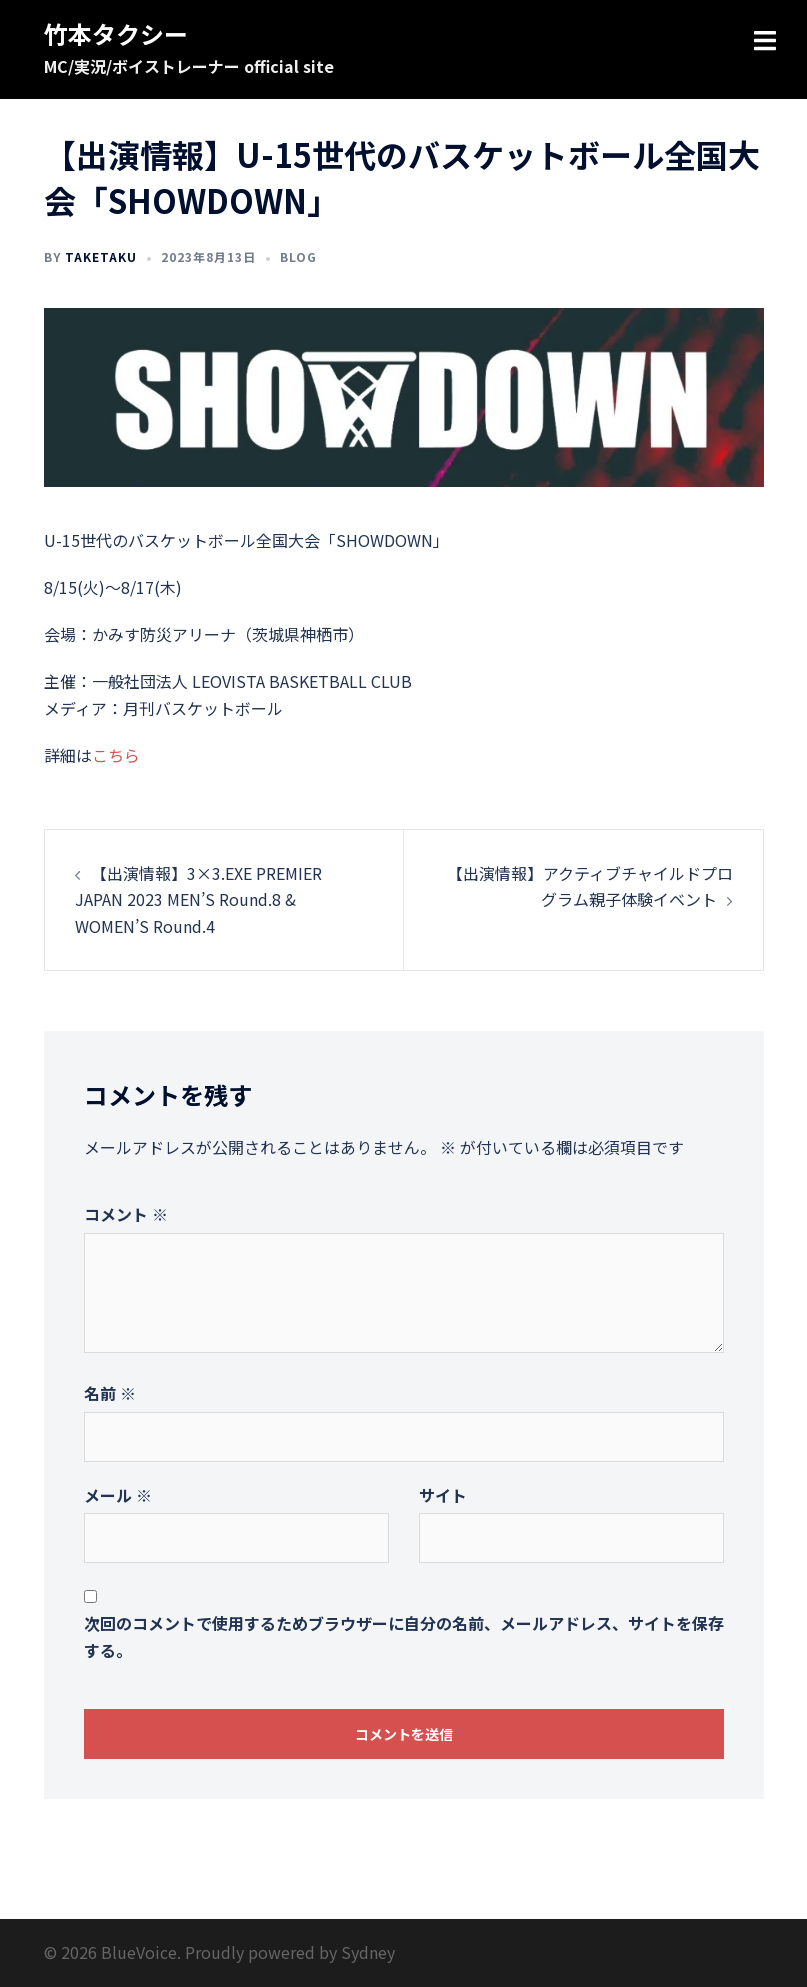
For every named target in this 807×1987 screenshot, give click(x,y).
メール (118, 1495)
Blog (298, 256)
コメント (126, 1214)
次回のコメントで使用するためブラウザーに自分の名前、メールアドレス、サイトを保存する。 (404, 1636)
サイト (443, 1495)
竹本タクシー (116, 33)
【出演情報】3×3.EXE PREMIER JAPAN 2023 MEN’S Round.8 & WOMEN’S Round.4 (198, 900)
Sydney (368, 1952)
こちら (116, 755)
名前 (110, 1393)
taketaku (101, 256)
